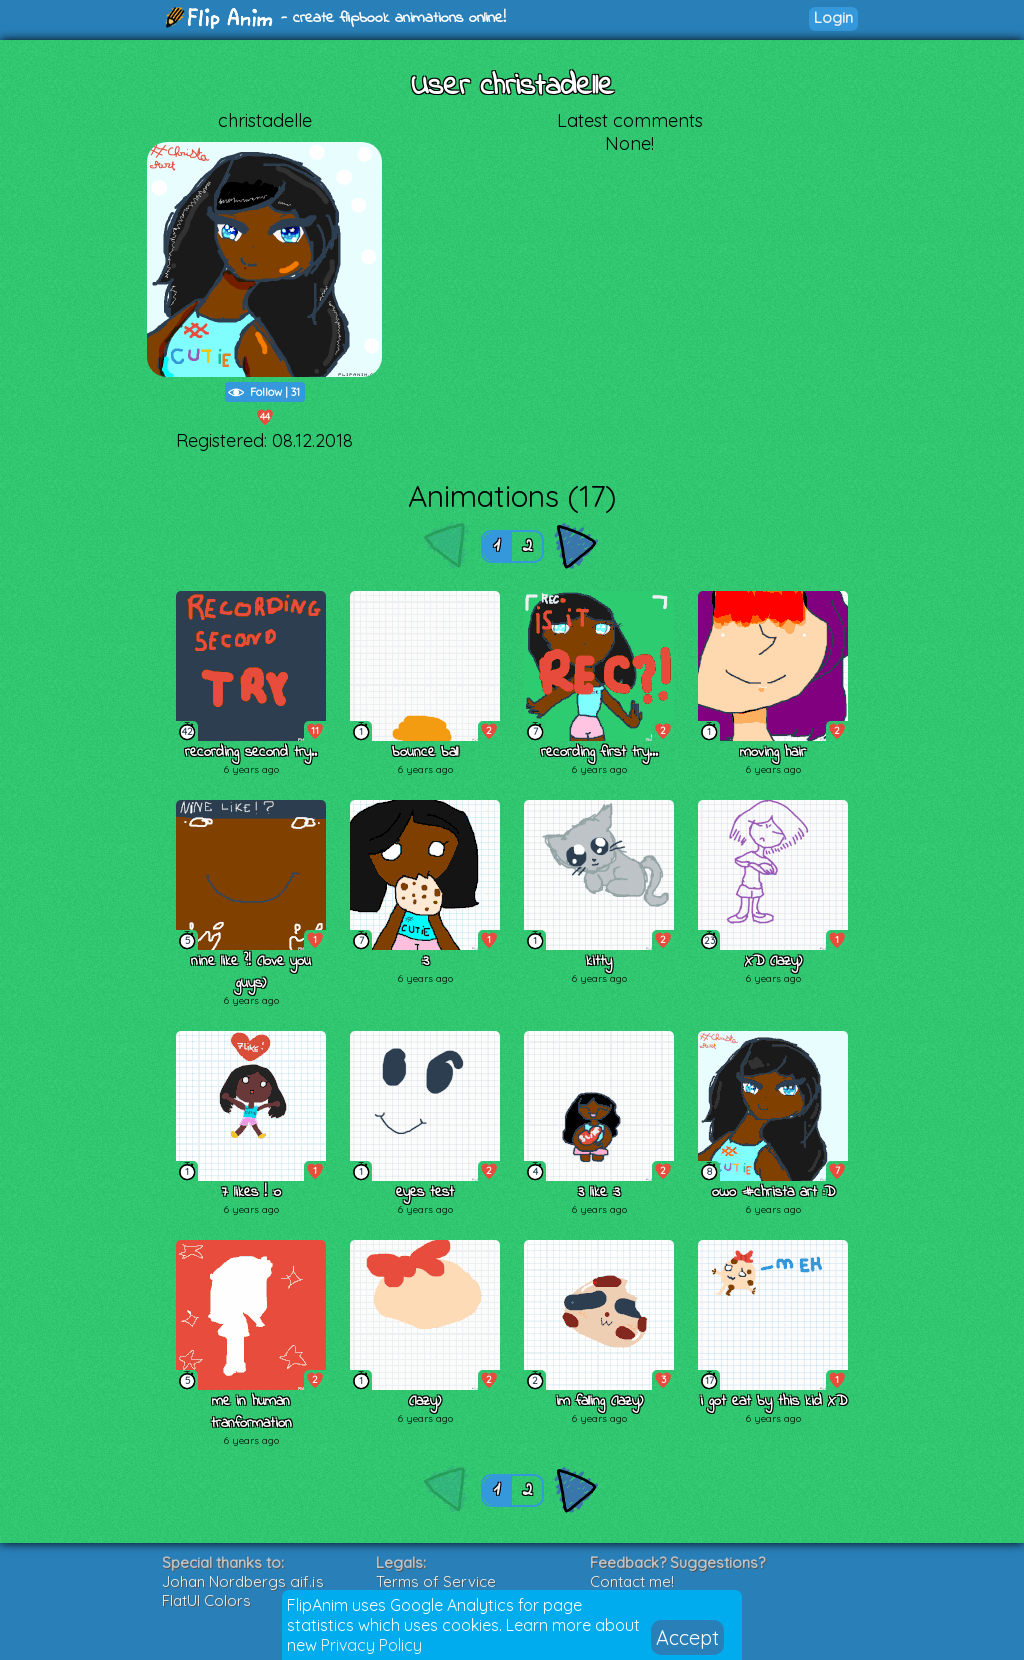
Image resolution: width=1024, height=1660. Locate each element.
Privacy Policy (371, 1645)
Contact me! (632, 1581)
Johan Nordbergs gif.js (243, 1581)
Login (833, 17)
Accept (687, 1637)
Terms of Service (436, 1581)
